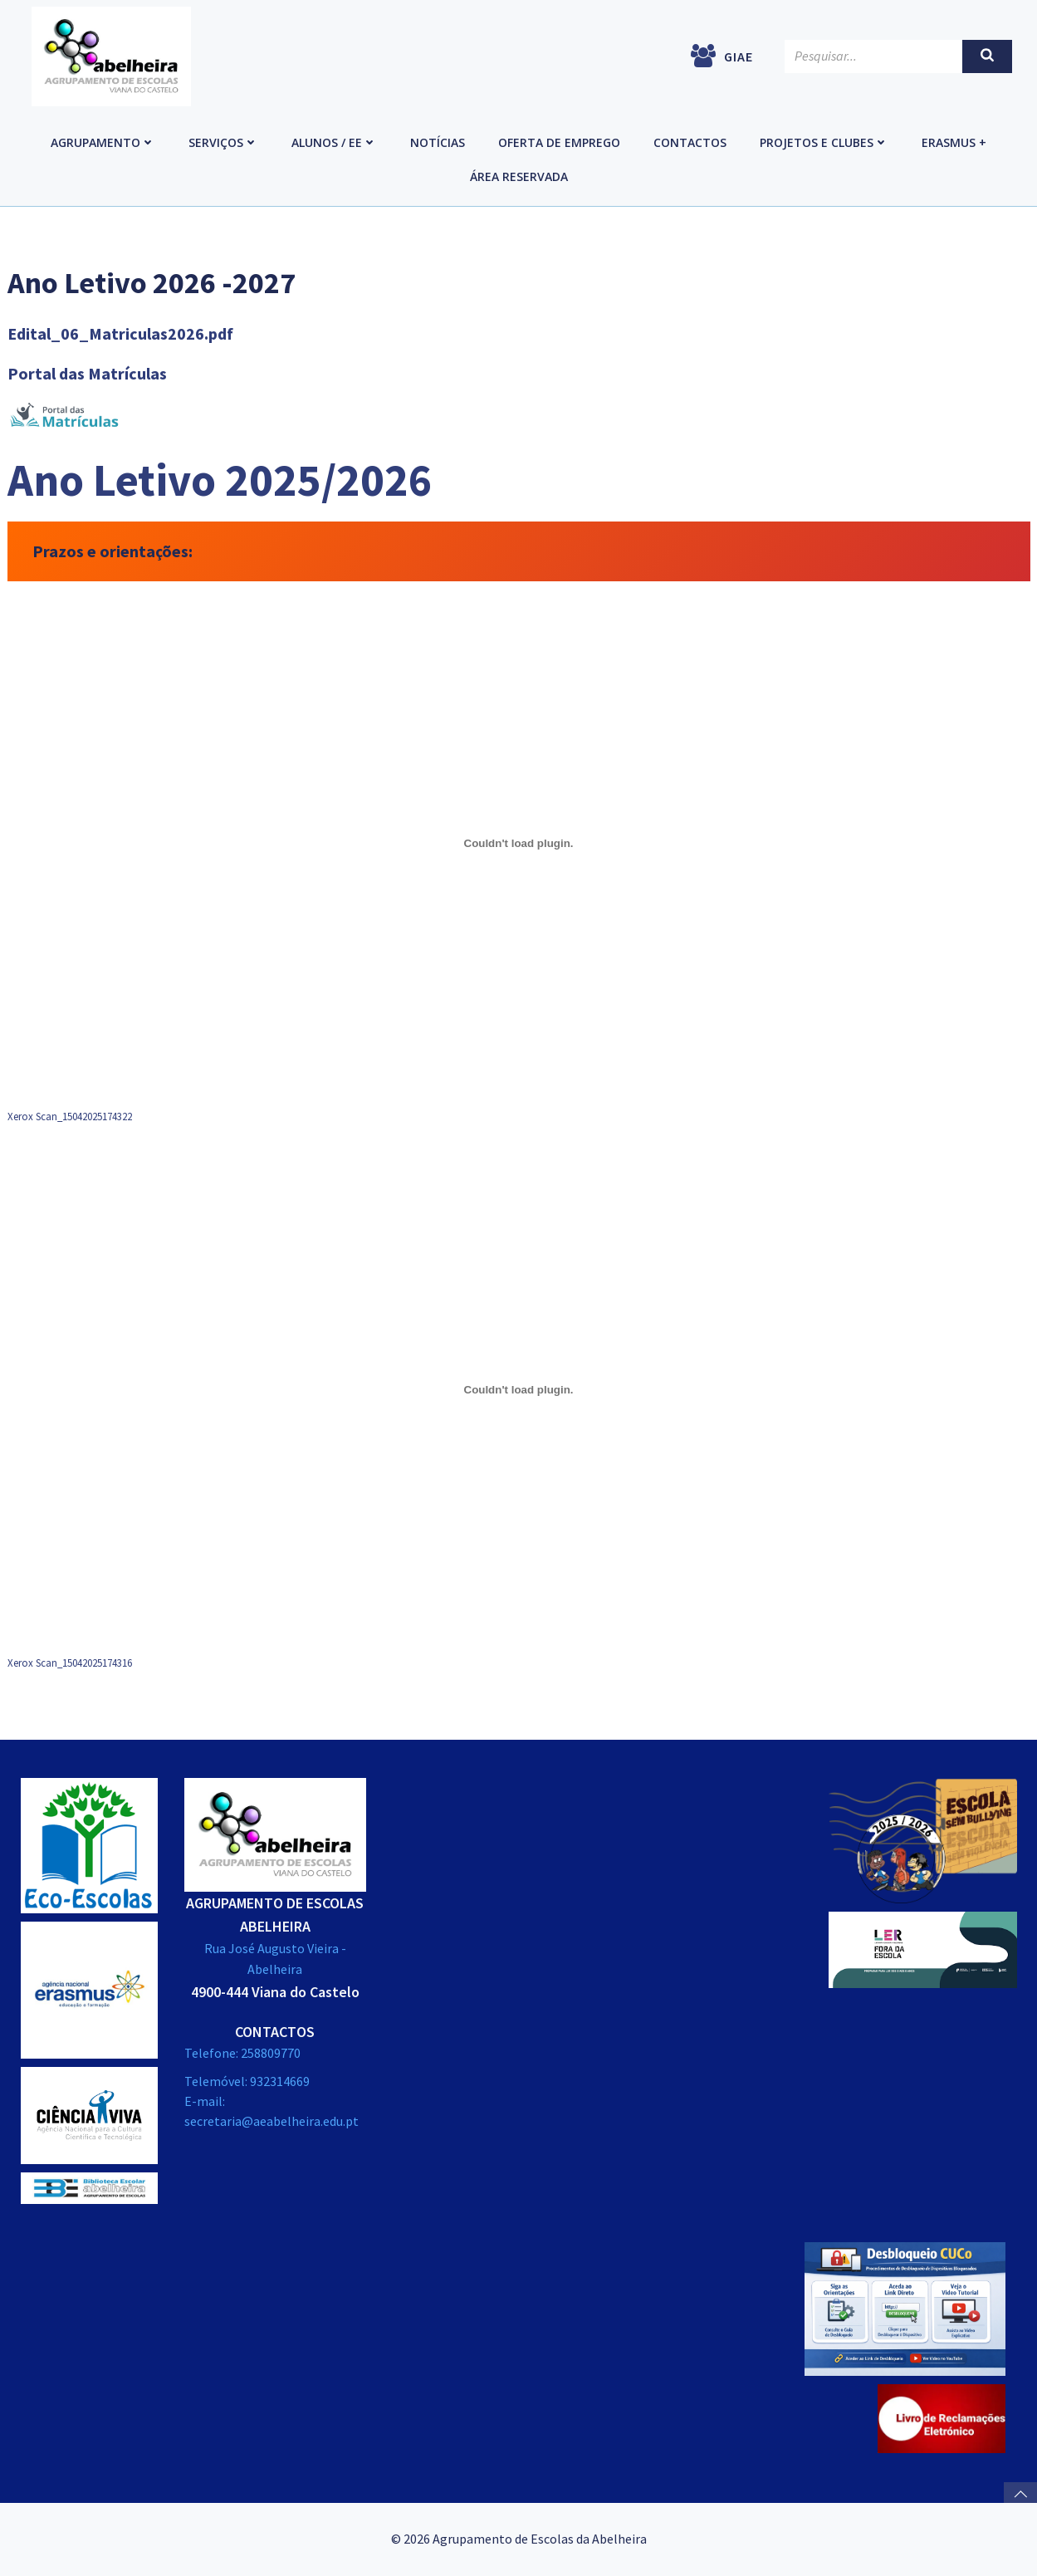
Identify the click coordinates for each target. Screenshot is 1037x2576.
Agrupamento (103, 142)
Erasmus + (954, 142)
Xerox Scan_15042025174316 (69, 1662)
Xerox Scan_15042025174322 (69, 1116)
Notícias (437, 142)
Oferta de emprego (559, 142)
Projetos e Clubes (824, 142)
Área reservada (519, 176)
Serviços (223, 142)
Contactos (689, 142)
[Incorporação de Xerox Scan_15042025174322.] (518, 844)
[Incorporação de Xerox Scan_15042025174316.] (518, 1390)
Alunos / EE (334, 142)
